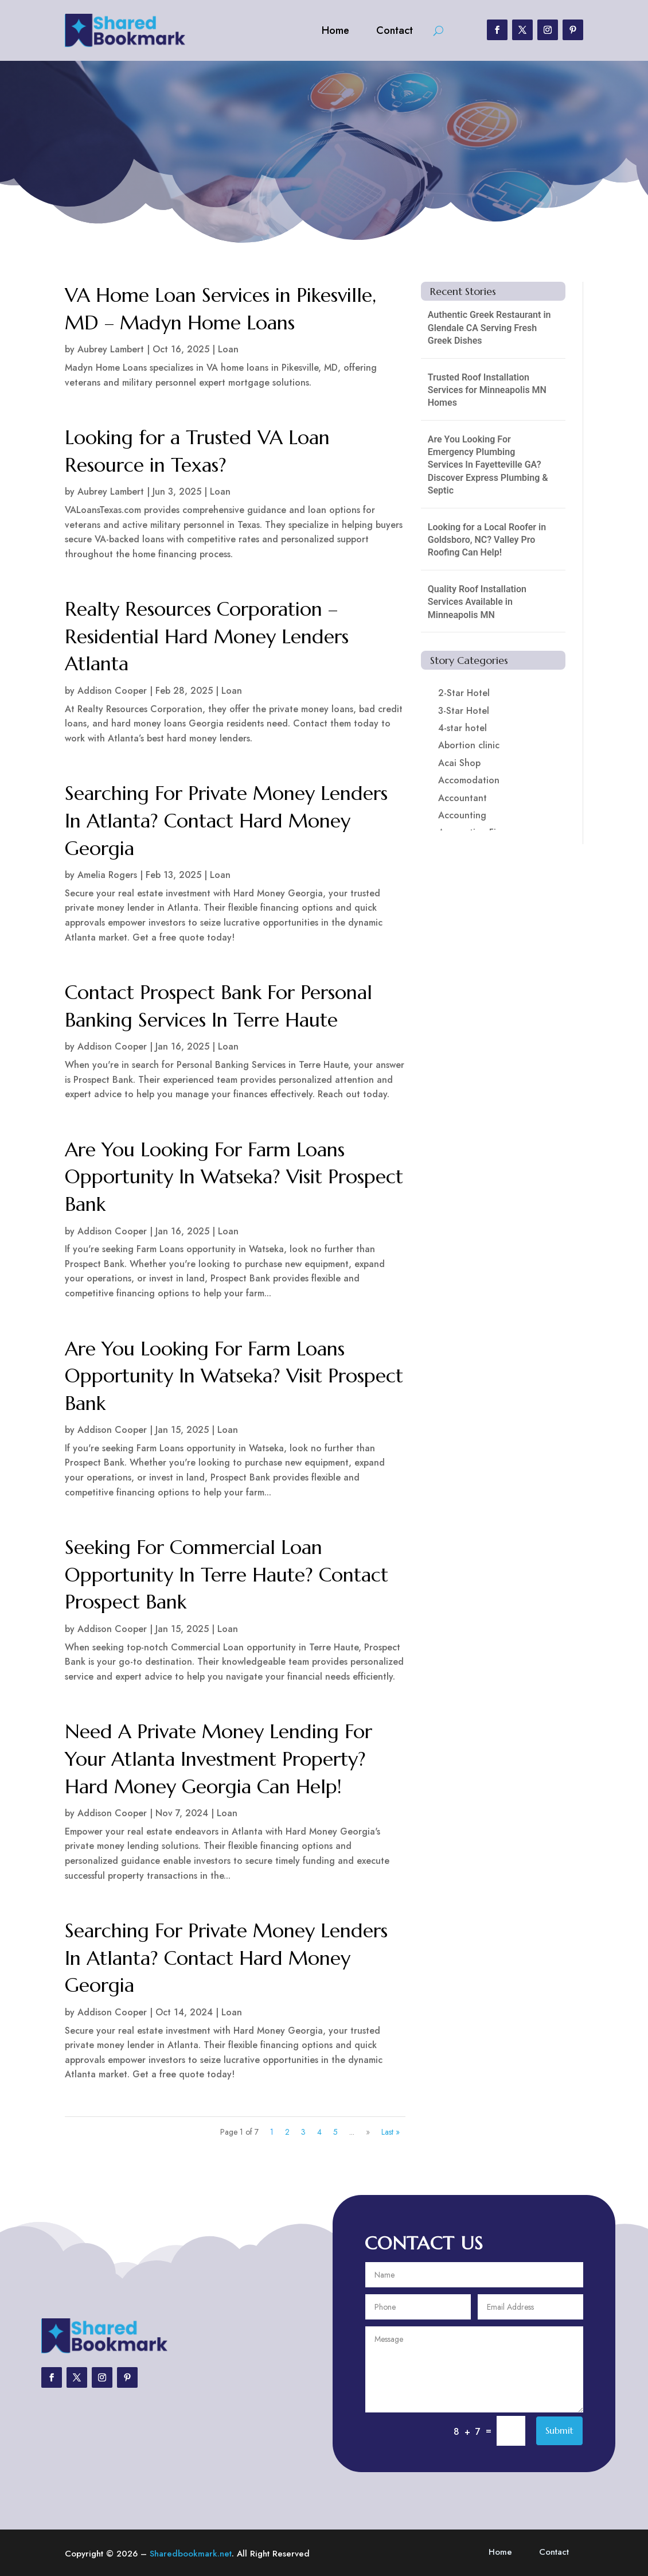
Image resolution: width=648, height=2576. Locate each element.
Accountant (462, 798)
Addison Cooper (112, 690)
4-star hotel (462, 728)
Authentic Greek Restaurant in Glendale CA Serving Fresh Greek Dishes (489, 327)
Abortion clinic (468, 745)
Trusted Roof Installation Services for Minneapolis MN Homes (487, 390)
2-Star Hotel (464, 693)
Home (335, 30)
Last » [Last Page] (390, 2132)
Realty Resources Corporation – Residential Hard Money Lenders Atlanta (207, 636)
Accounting (462, 815)
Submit (559, 2430)
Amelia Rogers (107, 874)
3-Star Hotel (463, 710)
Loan (228, 349)
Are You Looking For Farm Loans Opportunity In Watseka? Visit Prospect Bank (234, 1177)
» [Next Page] (368, 2132)
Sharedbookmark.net (191, 2553)
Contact (394, 30)
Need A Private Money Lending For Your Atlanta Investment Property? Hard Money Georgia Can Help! (218, 1758)
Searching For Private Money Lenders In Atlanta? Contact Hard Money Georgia (226, 820)
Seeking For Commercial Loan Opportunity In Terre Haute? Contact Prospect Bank (226, 1574)
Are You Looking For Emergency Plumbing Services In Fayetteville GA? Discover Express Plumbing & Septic (488, 465)
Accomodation (468, 780)
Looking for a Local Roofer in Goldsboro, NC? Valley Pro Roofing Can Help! (487, 540)
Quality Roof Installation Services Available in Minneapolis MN (477, 602)
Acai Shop (459, 763)
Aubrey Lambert (110, 349)
